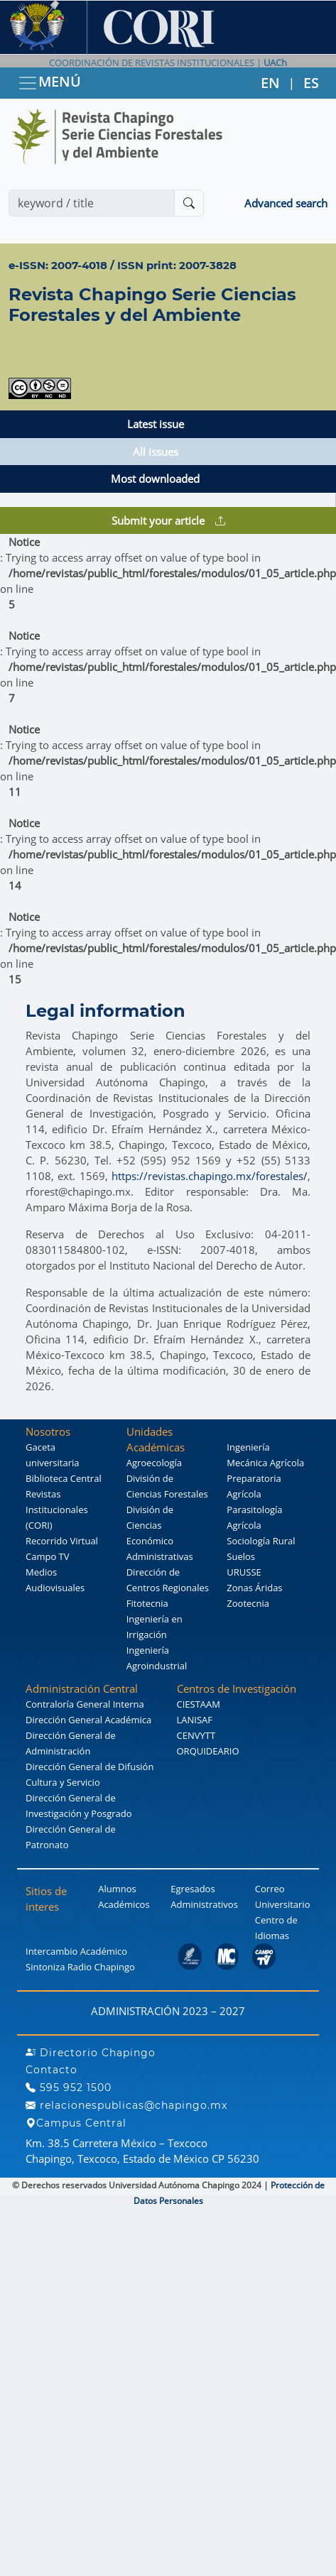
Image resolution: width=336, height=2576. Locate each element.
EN (270, 82)
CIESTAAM (198, 1704)
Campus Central (76, 2123)
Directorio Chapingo (91, 2052)
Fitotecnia (147, 1603)
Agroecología (154, 1462)
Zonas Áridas (254, 1587)
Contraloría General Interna (85, 1704)
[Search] (92, 203)
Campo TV (48, 1556)
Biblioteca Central (64, 1478)
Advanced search (285, 203)
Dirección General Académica (88, 1719)
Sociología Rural (261, 1540)
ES (311, 82)
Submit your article (168, 520)
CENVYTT (196, 1735)
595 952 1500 (69, 2087)
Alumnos (117, 1888)
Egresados (192, 1888)
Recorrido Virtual (62, 1540)
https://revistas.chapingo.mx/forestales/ (210, 1176)
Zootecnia (248, 1603)
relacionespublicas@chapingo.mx (126, 2105)
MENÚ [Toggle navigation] (49, 83)
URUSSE (244, 1572)
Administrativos (204, 1904)
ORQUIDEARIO (208, 1751)
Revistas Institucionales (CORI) (57, 1510)
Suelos (241, 1556)
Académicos (123, 1904)
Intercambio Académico (76, 1951)
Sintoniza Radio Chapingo (80, 1966)
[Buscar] (189, 203)
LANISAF (194, 1719)
